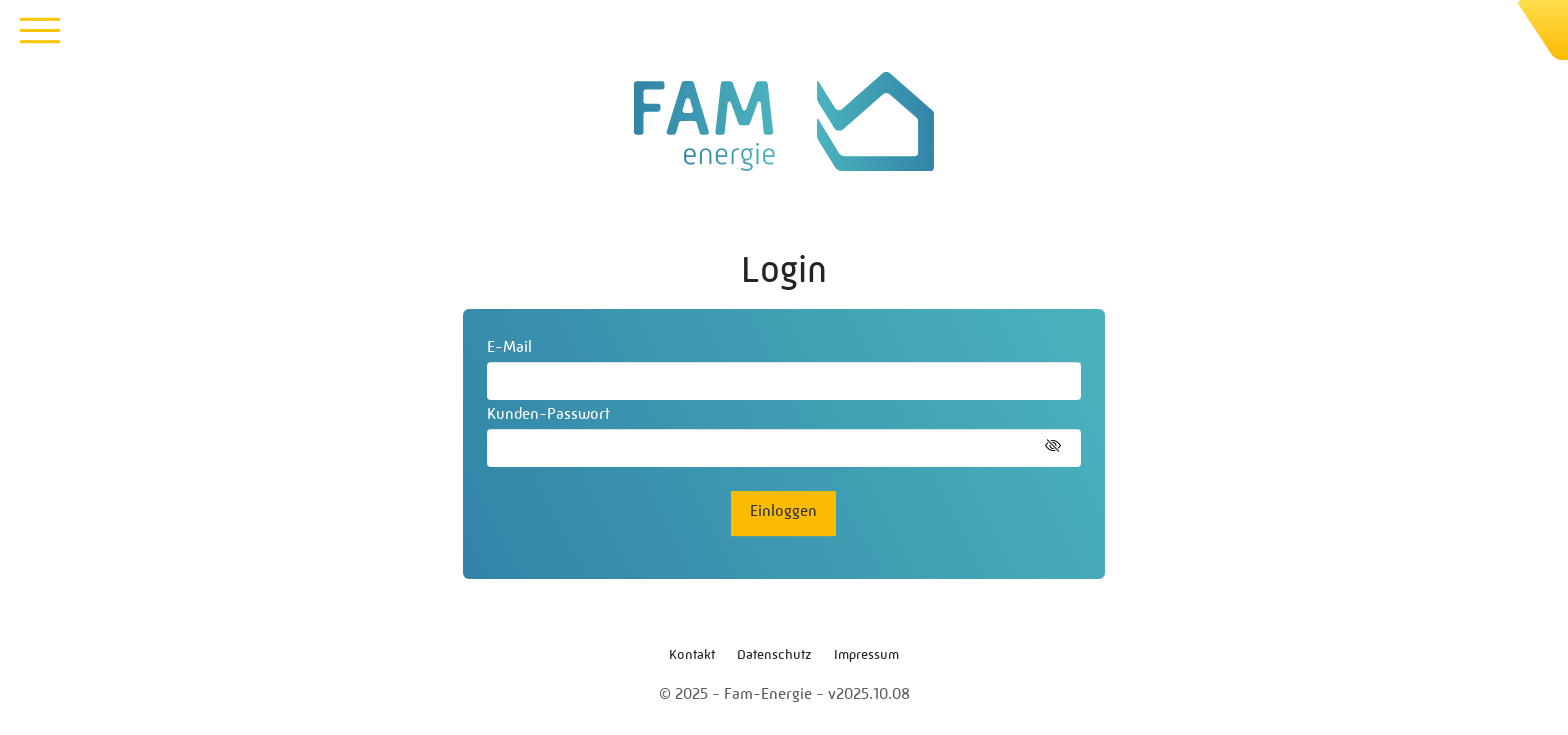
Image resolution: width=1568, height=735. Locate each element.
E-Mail (509, 346)
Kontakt (692, 654)
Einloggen (783, 510)
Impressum (866, 654)
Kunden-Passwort (548, 413)
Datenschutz (774, 654)
